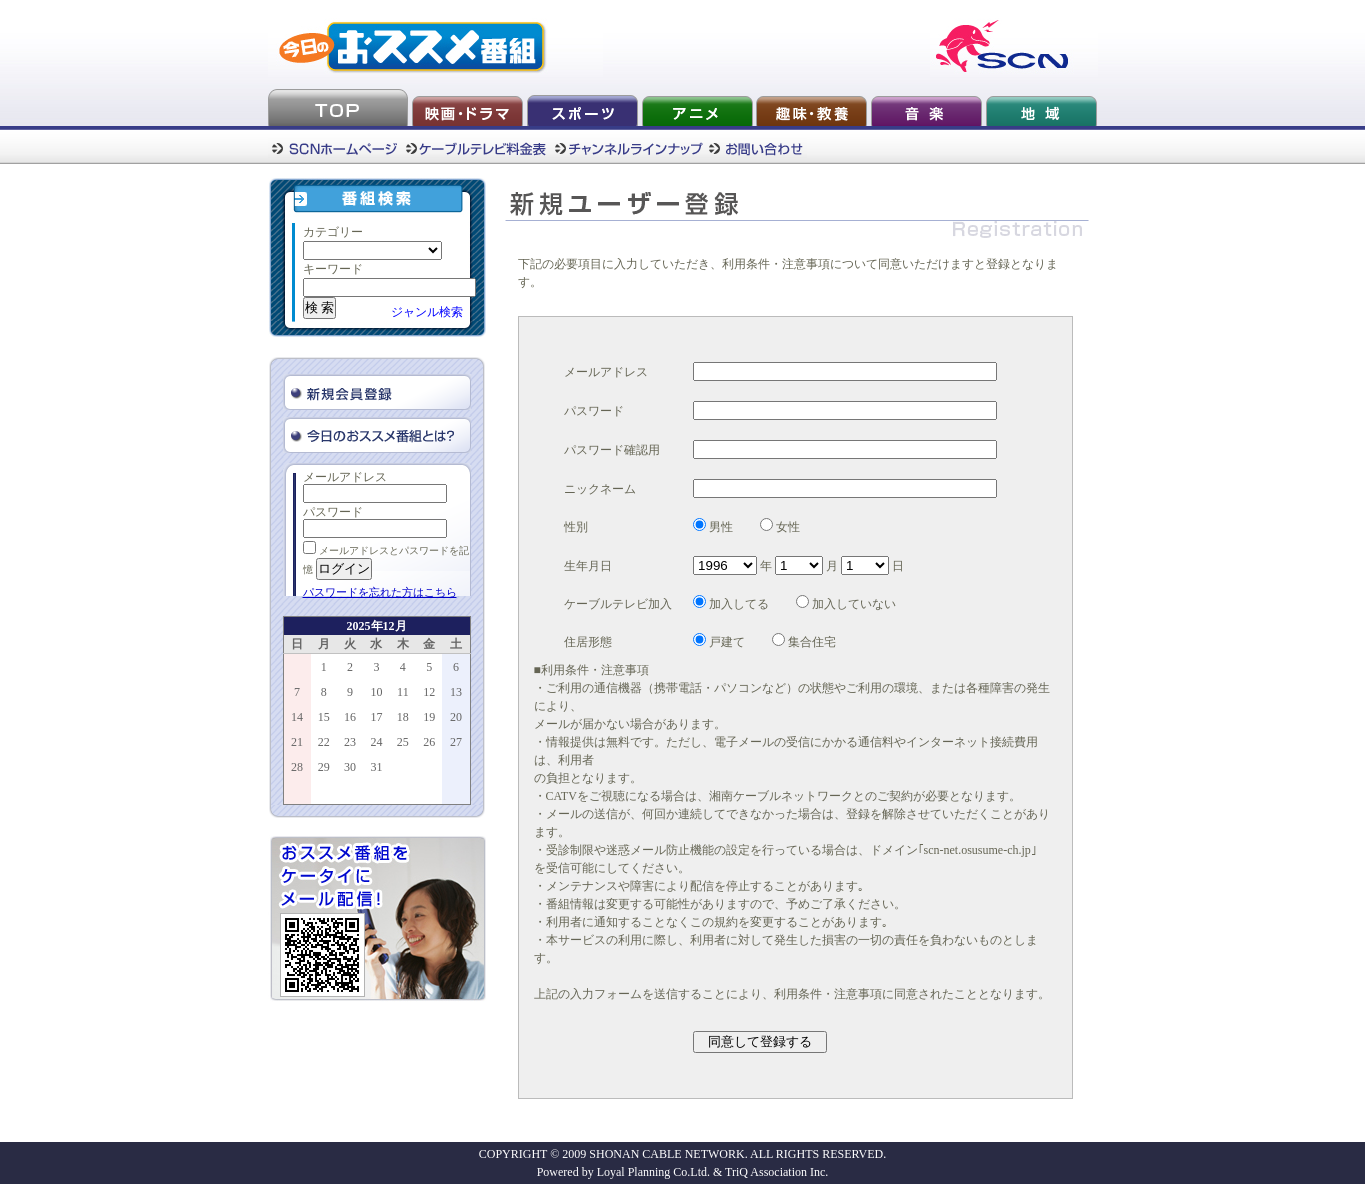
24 (376, 742)
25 (403, 742)
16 (350, 717)
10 (376, 692)
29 (324, 767)
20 (456, 717)
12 (429, 692)
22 (324, 742)
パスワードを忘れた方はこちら (380, 592)
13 (456, 692)
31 (376, 767)
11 (403, 692)
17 (376, 717)
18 (403, 717)
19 (429, 717)
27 (456, 742)
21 (297, 742)
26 (429, 742)
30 (350, 767)
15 (324, 717)
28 (297, 767)
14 (297, 717)
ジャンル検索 (427, 312)
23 (350, 742)
